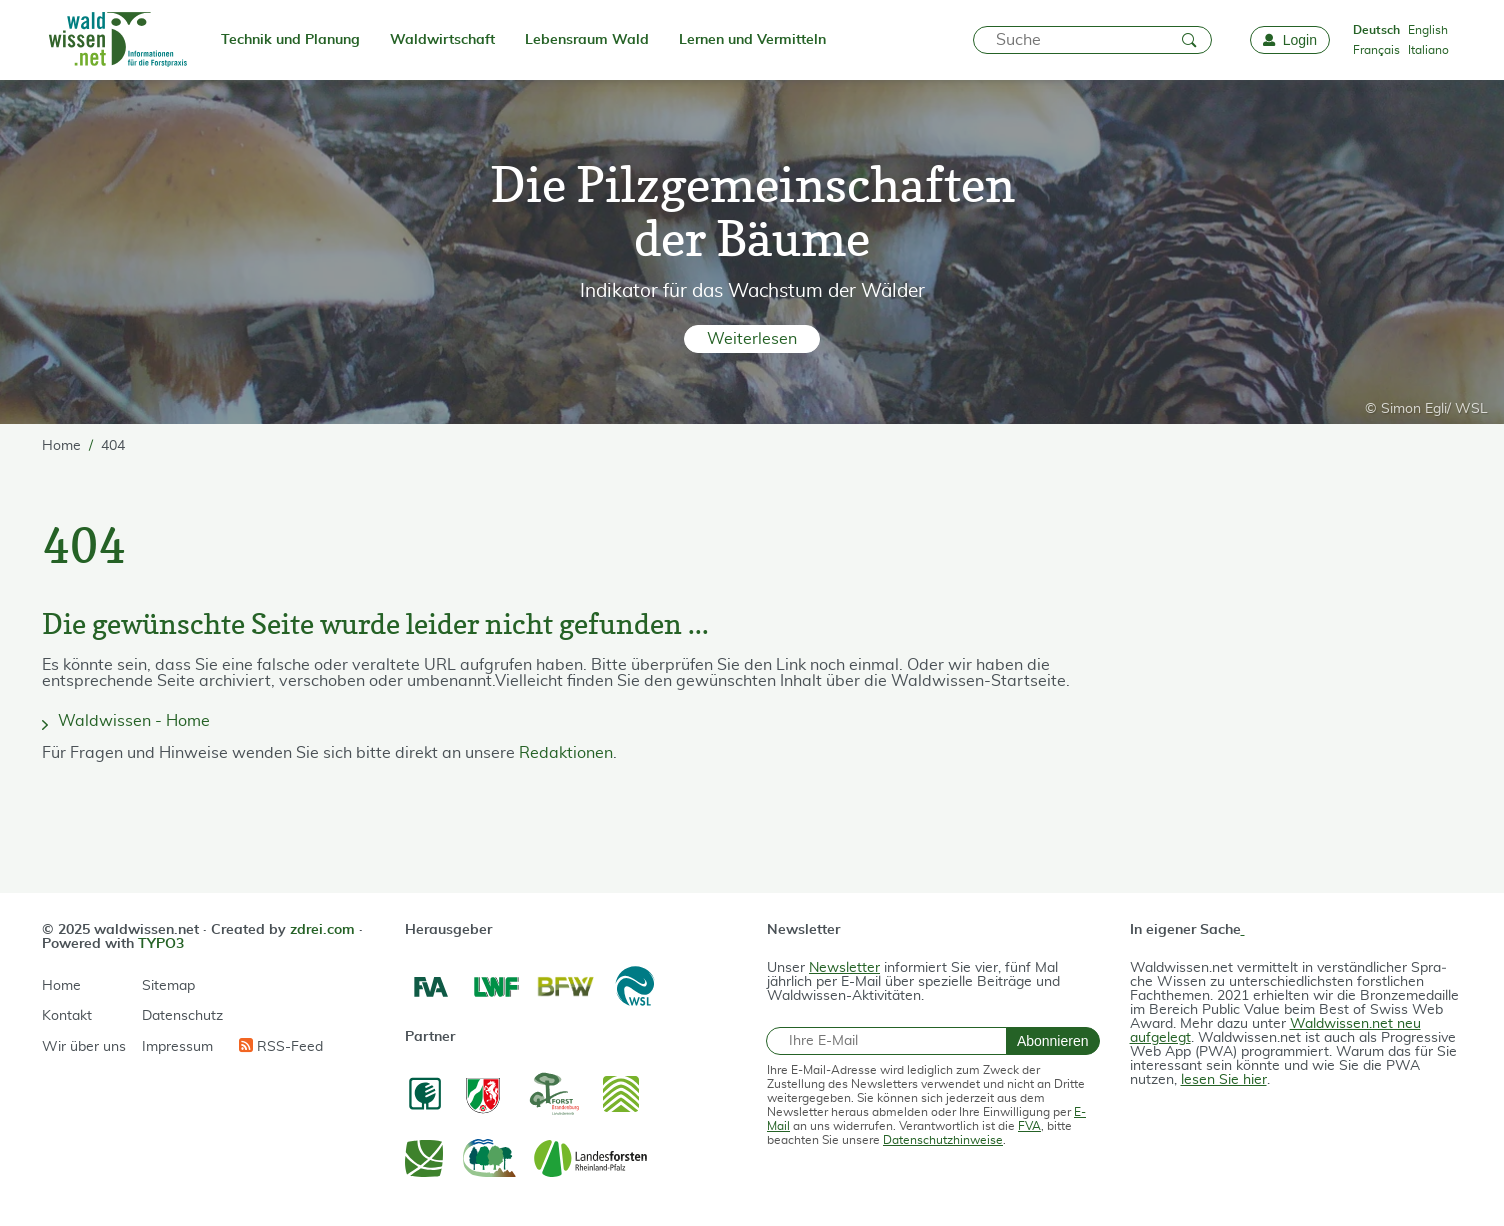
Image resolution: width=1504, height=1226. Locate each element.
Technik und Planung (290, 40)
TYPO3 (161, 944)
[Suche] (1092, 40)
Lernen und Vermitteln (752, 40)
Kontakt (67, 1016)
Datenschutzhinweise (943, 1140)
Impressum (177, 1047)
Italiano (1428, 50)
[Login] (1290, 40)
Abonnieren (1053, 1041)
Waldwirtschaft (442, 40)
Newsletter (844, 968)
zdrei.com (322, 930)
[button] (752, 339)
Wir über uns (84, 1047)
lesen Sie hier (1224, 1080)
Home (61, 986)
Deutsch (1376, 30)
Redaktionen (566, 753)
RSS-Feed (281, 1046)
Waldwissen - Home (134, 721)
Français (1376, 50)
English (1428, 30)
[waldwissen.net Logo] (116, 40)
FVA (1029, 1126)
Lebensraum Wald (587, 40)
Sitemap (168, 986)
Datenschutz (182, 1016)
